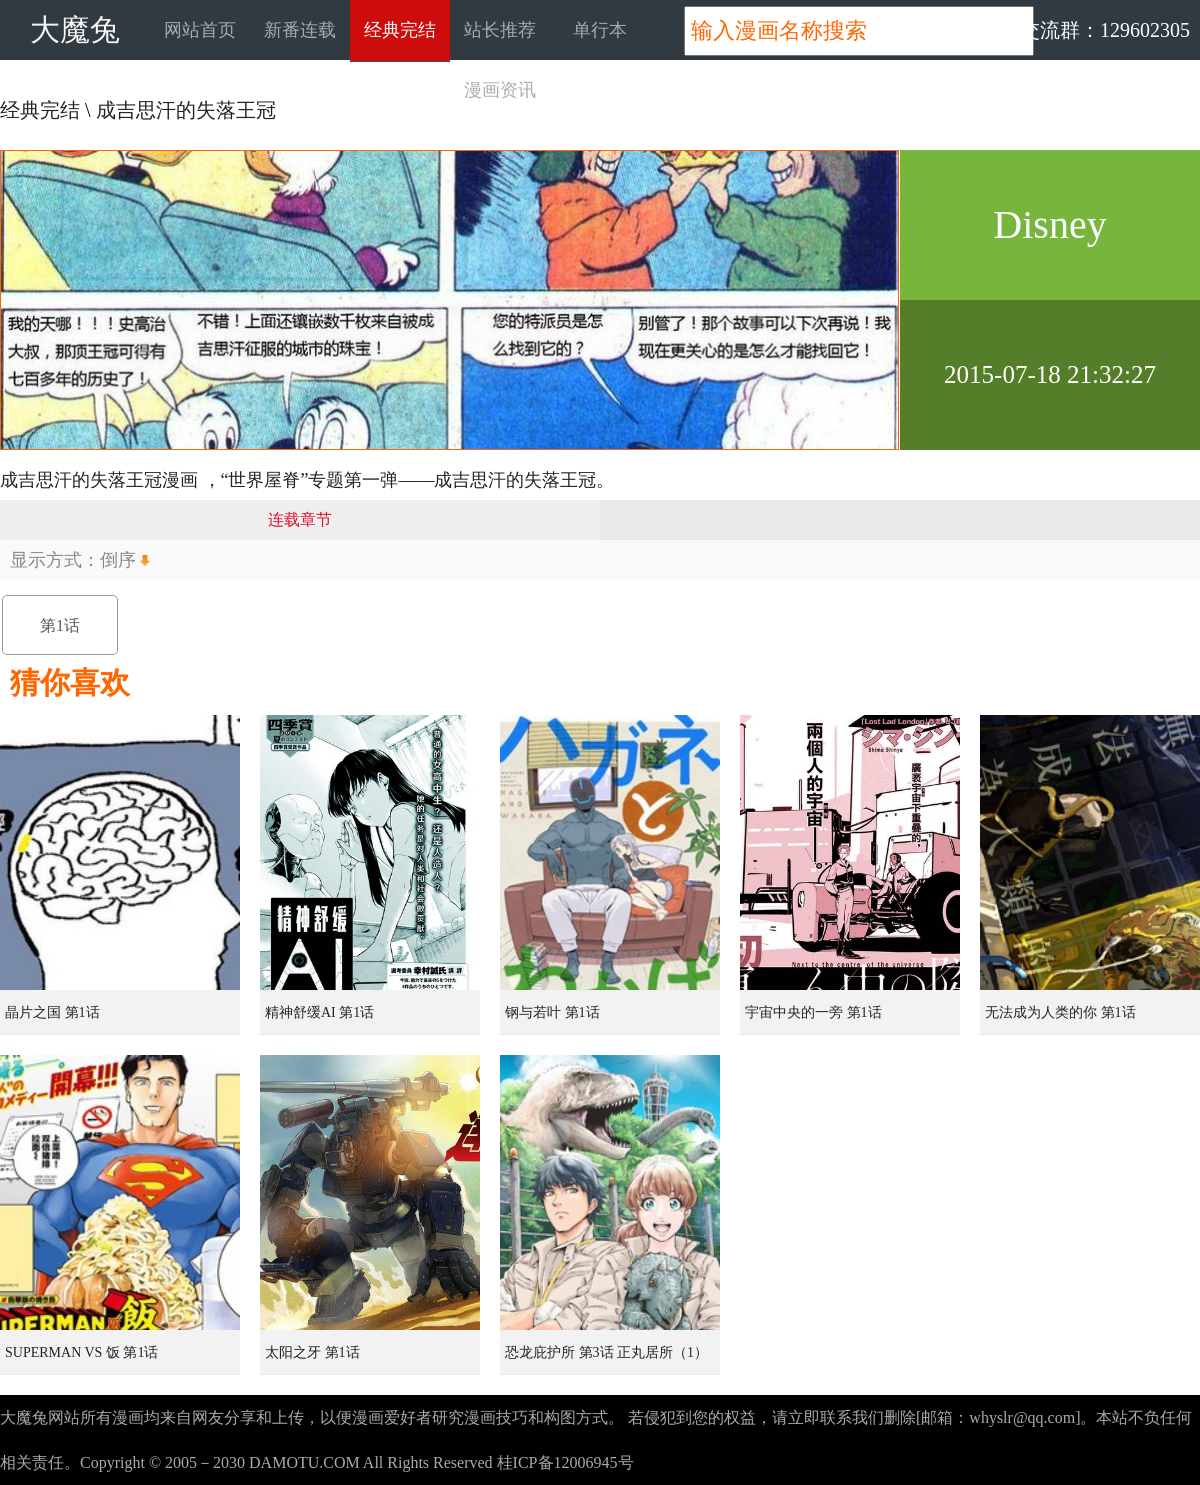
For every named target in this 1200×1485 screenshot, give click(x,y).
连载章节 (300, 519)
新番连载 (300, 30)
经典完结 (400, 30)
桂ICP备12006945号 (565, 1462)
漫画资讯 (500, 90)
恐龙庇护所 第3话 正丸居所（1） (606, 1352)
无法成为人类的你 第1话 (1060, 1012)
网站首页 (200, 30)
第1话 (60, 625)
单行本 (600, 30)
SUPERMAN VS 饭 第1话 (81, 1352)
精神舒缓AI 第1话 (319, 1012)
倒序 (118, 560)
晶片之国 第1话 (52, 1012)
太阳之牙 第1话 (312, 1352)
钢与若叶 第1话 (552, 1012)
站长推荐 (500, 30)
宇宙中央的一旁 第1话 (813, 1012)
